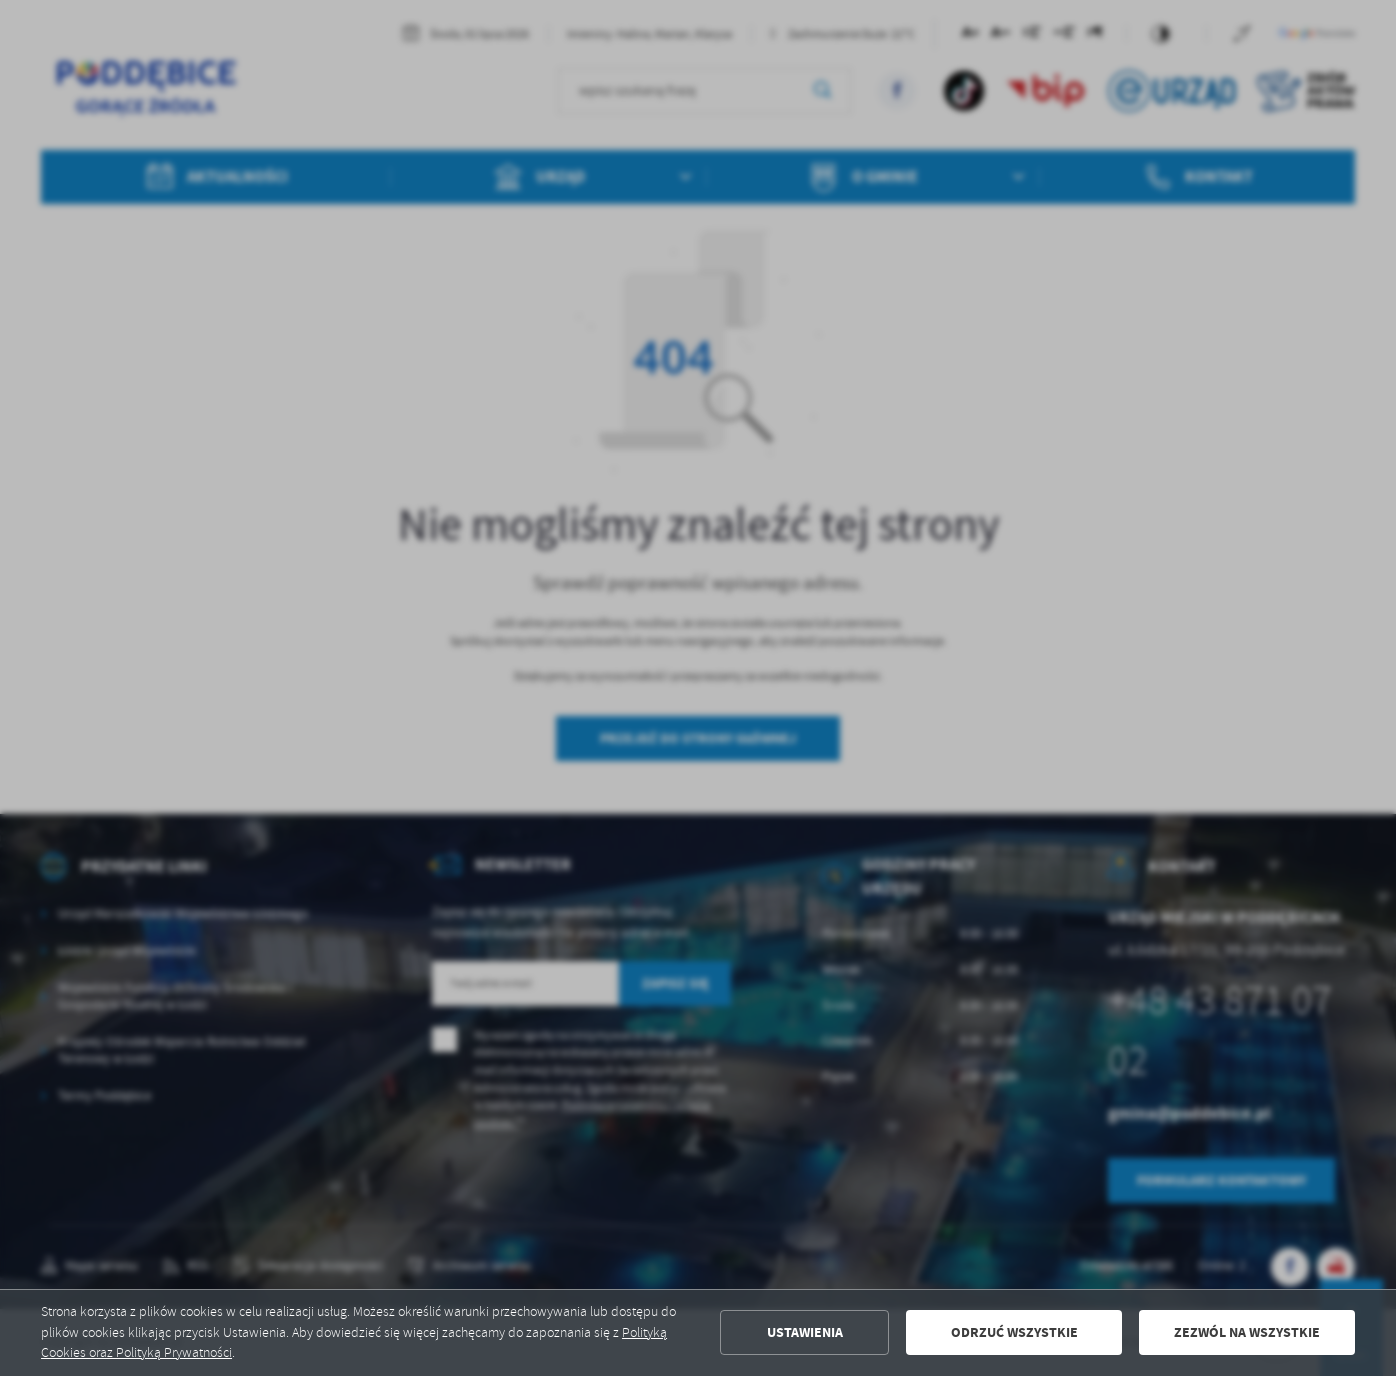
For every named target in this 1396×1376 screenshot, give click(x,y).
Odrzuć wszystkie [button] (1014, 1332)
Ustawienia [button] (805, 1332)
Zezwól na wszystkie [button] (1247, 1332)
